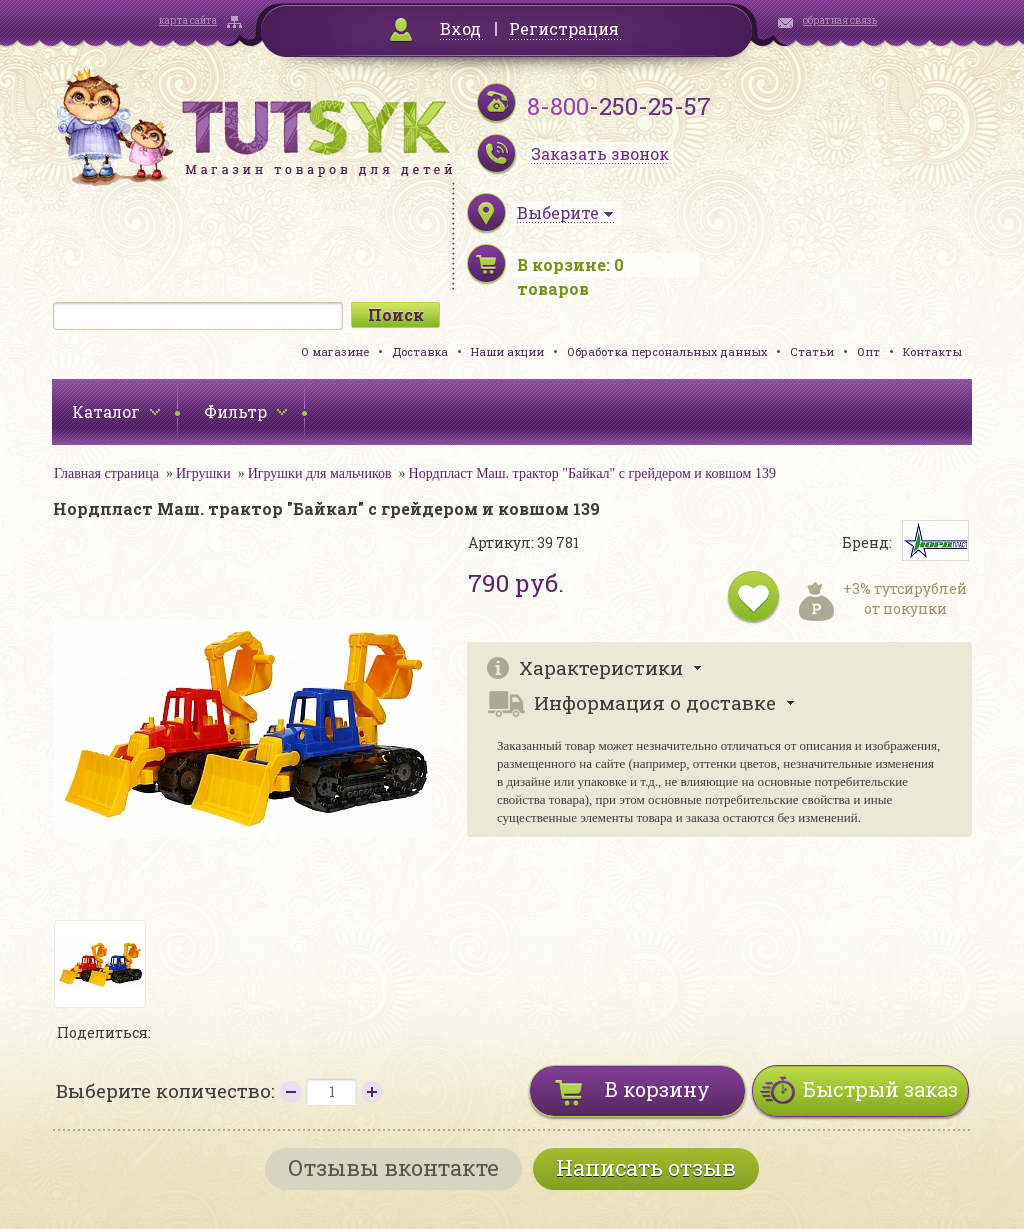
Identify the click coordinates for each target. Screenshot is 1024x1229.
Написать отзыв (646, 1167)
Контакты (932, 351)
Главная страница (106, 473)
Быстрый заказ (880, 1089)
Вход (460, 28)
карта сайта (188, 20)
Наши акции (507, 351)
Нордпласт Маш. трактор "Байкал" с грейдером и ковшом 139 (592, 473)
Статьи (812, 351)
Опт (868, 351)
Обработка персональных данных (667, 351)
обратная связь (840, 20)
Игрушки (203, 473)
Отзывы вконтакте (393, 1167)
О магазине (335, 351)
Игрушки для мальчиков (320, 473)
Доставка (420, 351)
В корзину (657, 1089)
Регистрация (564, 28)
